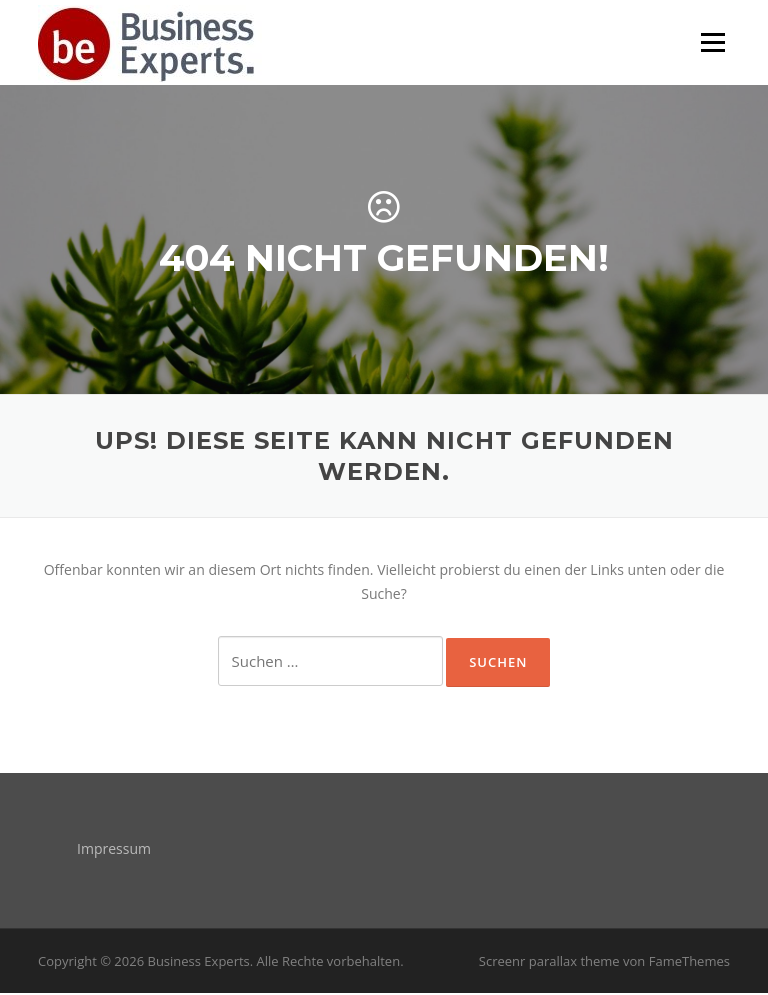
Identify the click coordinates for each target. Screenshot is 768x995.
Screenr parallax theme (549, 963)
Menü (712, 42)
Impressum (114, 850)
